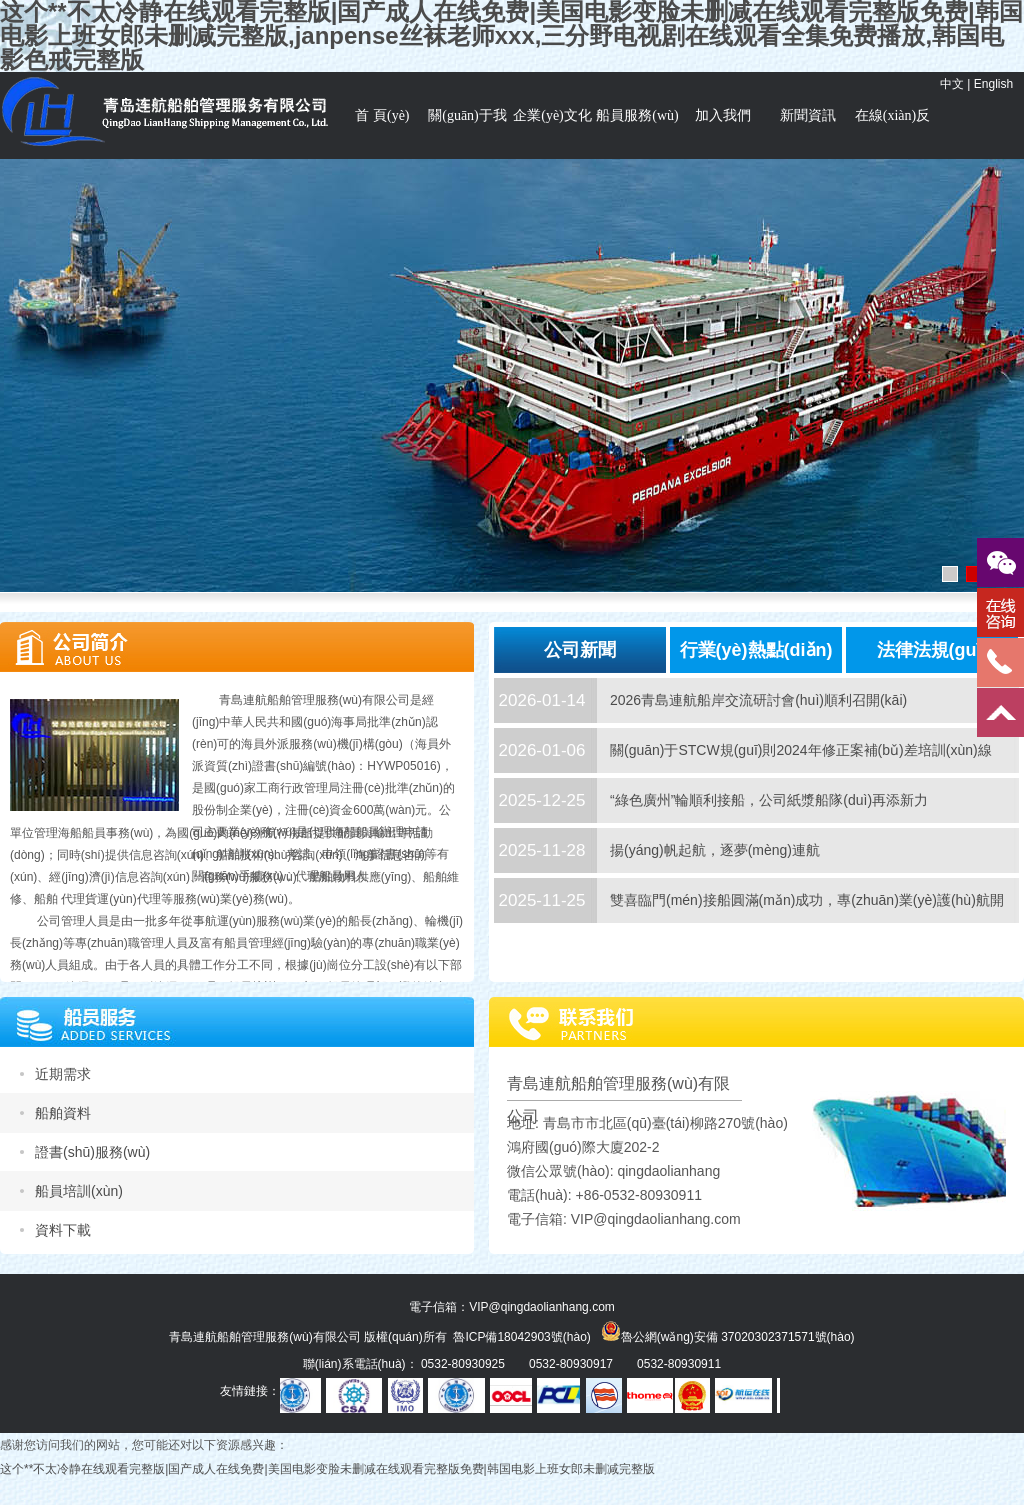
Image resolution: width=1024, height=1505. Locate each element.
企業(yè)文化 (552, 115)
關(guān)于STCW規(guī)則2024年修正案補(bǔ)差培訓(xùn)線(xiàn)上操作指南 (801, 772)
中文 (952, 84)
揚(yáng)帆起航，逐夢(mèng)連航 (715, 850)
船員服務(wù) (637, 115)
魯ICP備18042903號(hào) (521, 1337)
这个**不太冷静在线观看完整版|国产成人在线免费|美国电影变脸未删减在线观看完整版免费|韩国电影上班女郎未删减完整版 (327, 1469)
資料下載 (63, 1230)
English (993, 84)
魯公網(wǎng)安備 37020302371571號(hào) (728, 1331)
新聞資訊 (808, 115)
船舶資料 (63, 1113)
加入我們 (723, 115)
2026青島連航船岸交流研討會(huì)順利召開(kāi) (758, 700)
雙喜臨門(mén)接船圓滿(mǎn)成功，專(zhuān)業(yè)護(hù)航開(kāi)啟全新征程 (807, 922)
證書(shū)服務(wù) (92, 1152)
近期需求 (63, 1074)
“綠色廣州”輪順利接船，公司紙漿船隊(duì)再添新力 (769, 800)
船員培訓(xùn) (79, 1191)
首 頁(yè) (382, 115)
